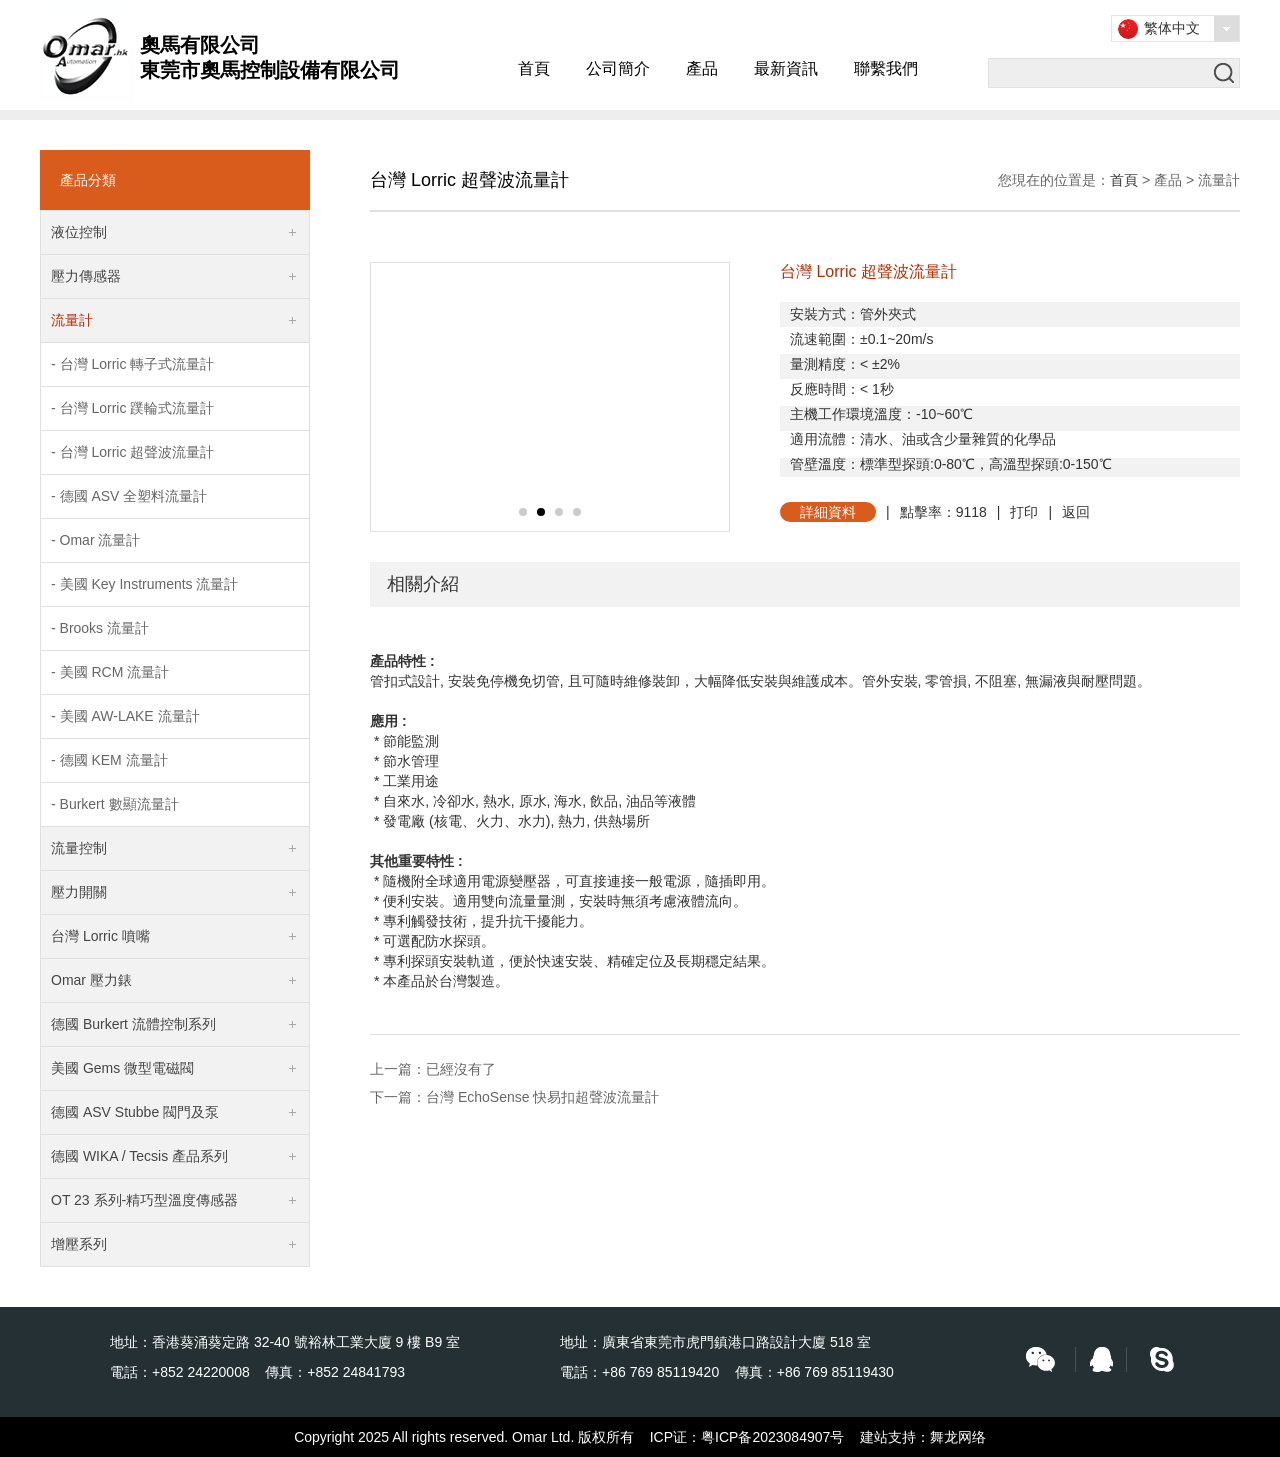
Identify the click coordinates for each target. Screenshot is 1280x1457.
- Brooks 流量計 (100, 628)
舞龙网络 (958, 1437)
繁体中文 (1172, 28)
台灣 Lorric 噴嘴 (100, 936)
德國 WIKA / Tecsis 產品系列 (139, 1156)
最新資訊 (786, 68)
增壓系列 (79, 1244)
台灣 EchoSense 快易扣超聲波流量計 (542, 1097)
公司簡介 (618, 68)
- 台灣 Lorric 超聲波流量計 (132, 452)
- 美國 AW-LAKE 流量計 (125, 716)
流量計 (72, 320)
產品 (702, 68)
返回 (1076, 512)
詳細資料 (828, 512)
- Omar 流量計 (95, 540)
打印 (1024, 512)
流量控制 (79, 848)
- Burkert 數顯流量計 (115, 804)
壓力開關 (79, 892)
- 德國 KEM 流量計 (109, 760)
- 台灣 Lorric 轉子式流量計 (132, 364)
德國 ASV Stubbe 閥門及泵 (135, 1112)
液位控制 (79, 232)
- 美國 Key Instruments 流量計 (144, 584)
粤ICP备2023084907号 (772, 1437)
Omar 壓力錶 (91, 980)
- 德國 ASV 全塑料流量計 (129, 496)
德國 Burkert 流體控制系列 (133, 1024)
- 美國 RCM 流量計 (110, 672)
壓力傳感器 (86, 276)
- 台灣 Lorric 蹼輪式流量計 (132, 408)
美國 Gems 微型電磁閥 (122, 1068)
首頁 (534, 68)
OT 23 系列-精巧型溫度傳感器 (144, 1200)
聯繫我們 (886, 68)
